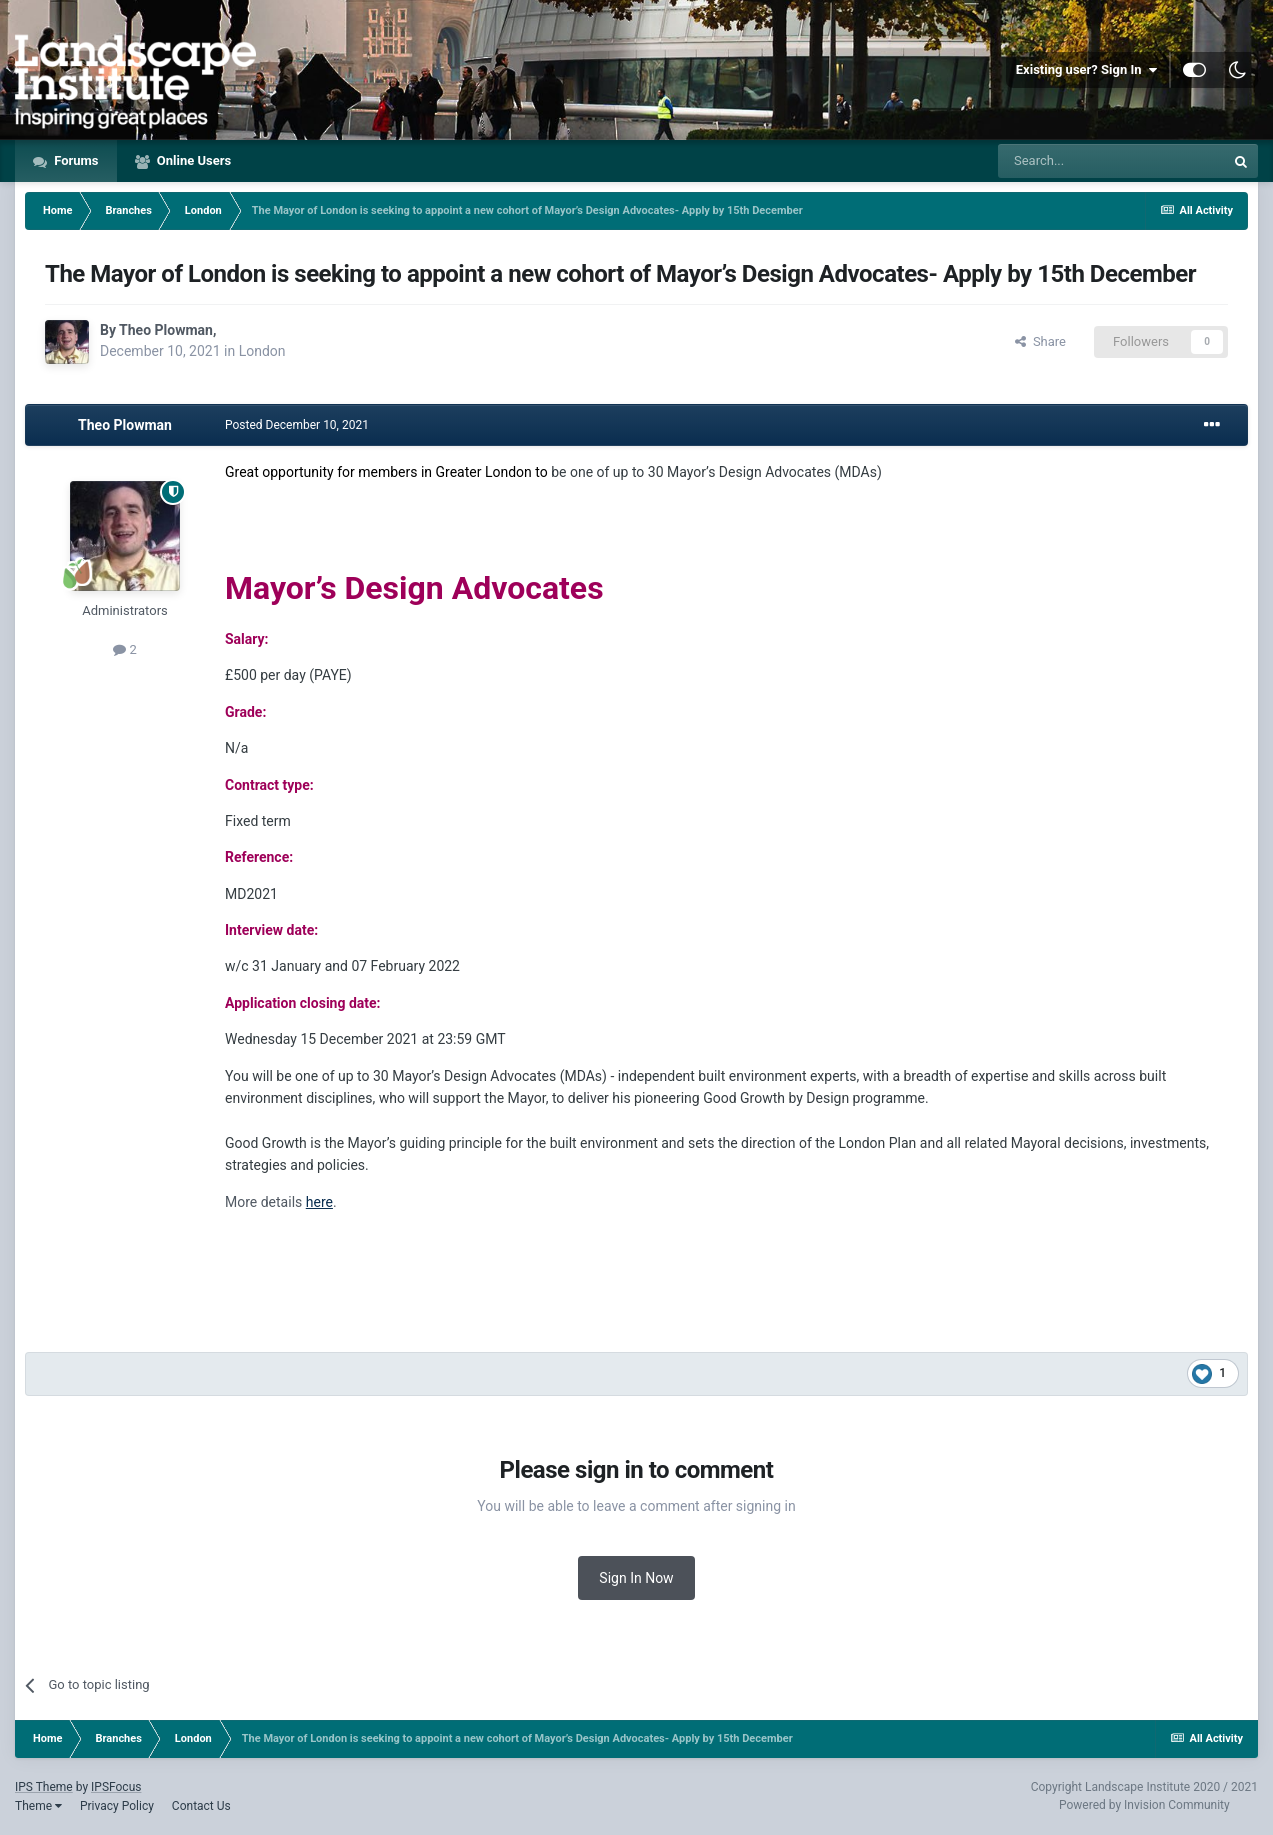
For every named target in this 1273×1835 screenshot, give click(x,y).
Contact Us (201, 1806)
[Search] (1111, 161)
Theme (38, 1806)
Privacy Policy (117, 1806)
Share (1040, 341)
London (262, 351)
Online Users (193, 160)
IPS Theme (44, 1787)
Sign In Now (636, 1578)
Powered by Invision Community (1144, 1805)
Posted (297, 425)
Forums (75, 160)
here (319, 1202)
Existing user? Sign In (1086, 70)
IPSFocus (116, 1787)
